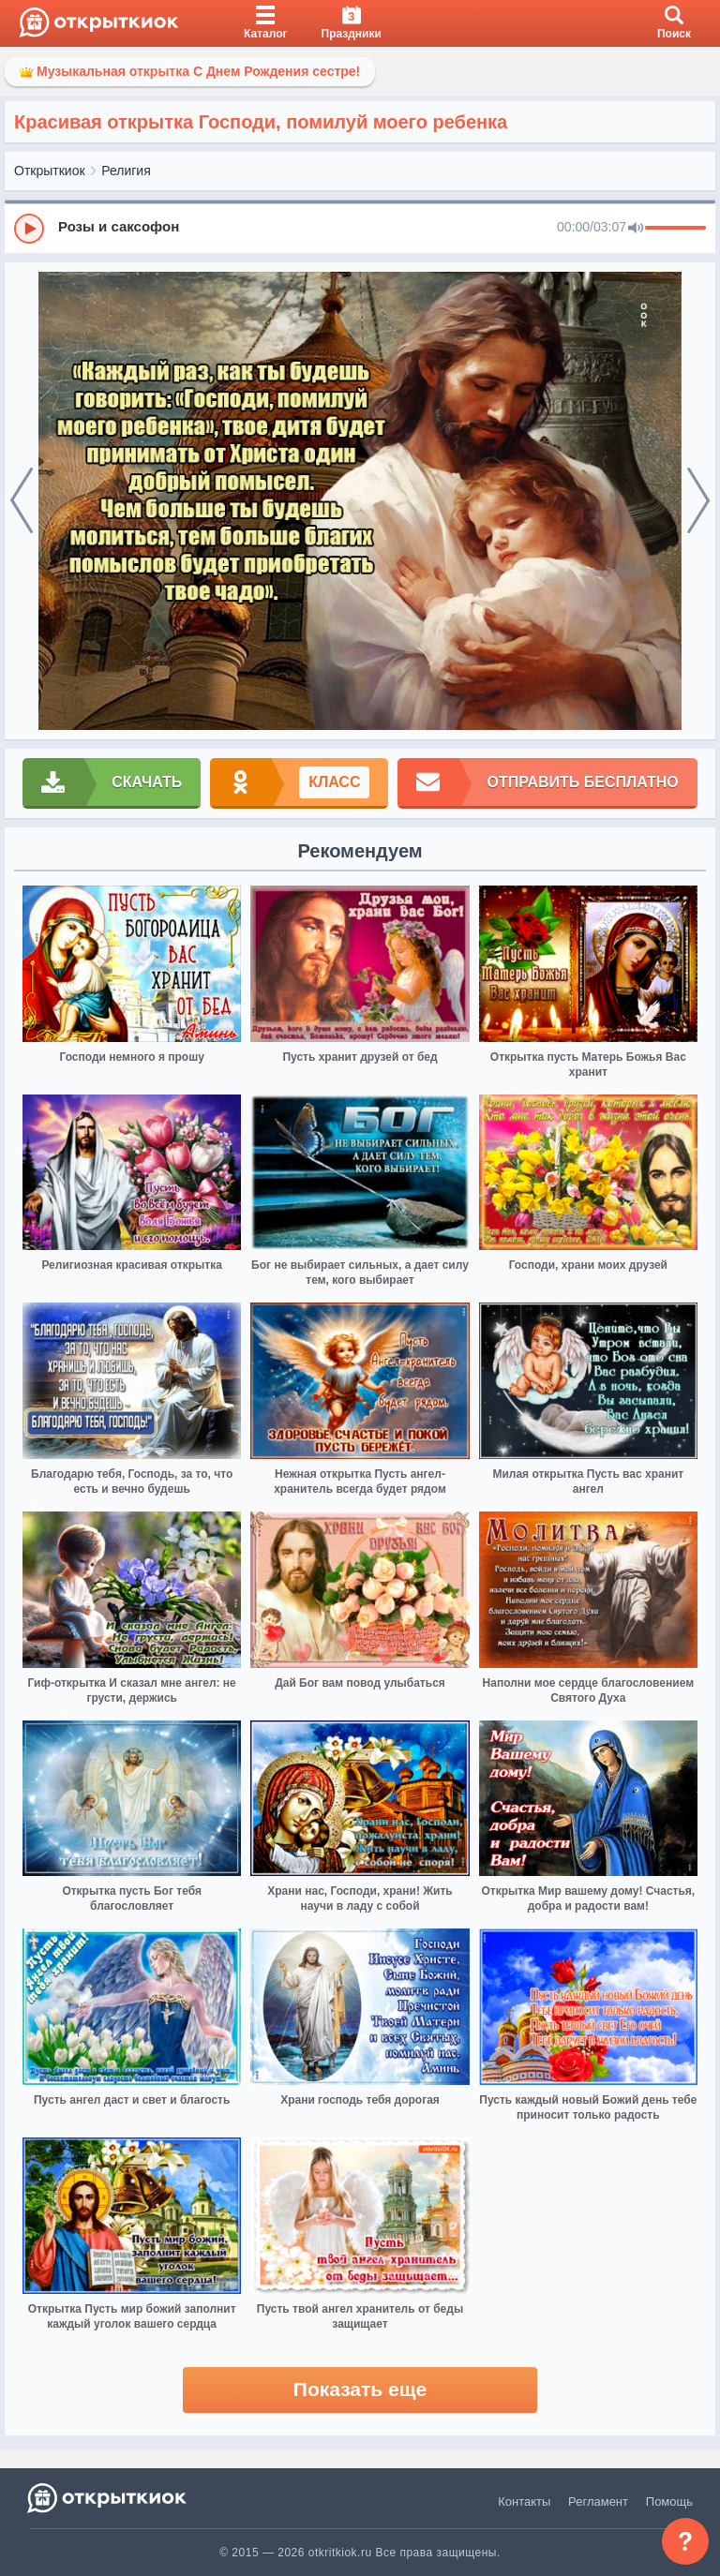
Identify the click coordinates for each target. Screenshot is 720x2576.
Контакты (524, 2501)
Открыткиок (49, 170)
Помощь (669, 2501)
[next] (698, 501)
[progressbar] (675, 228)
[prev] (21, 501)
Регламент (598, 2501)
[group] (360, 227)
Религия (126, 170)
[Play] (29, 229)
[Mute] (635, 228)
